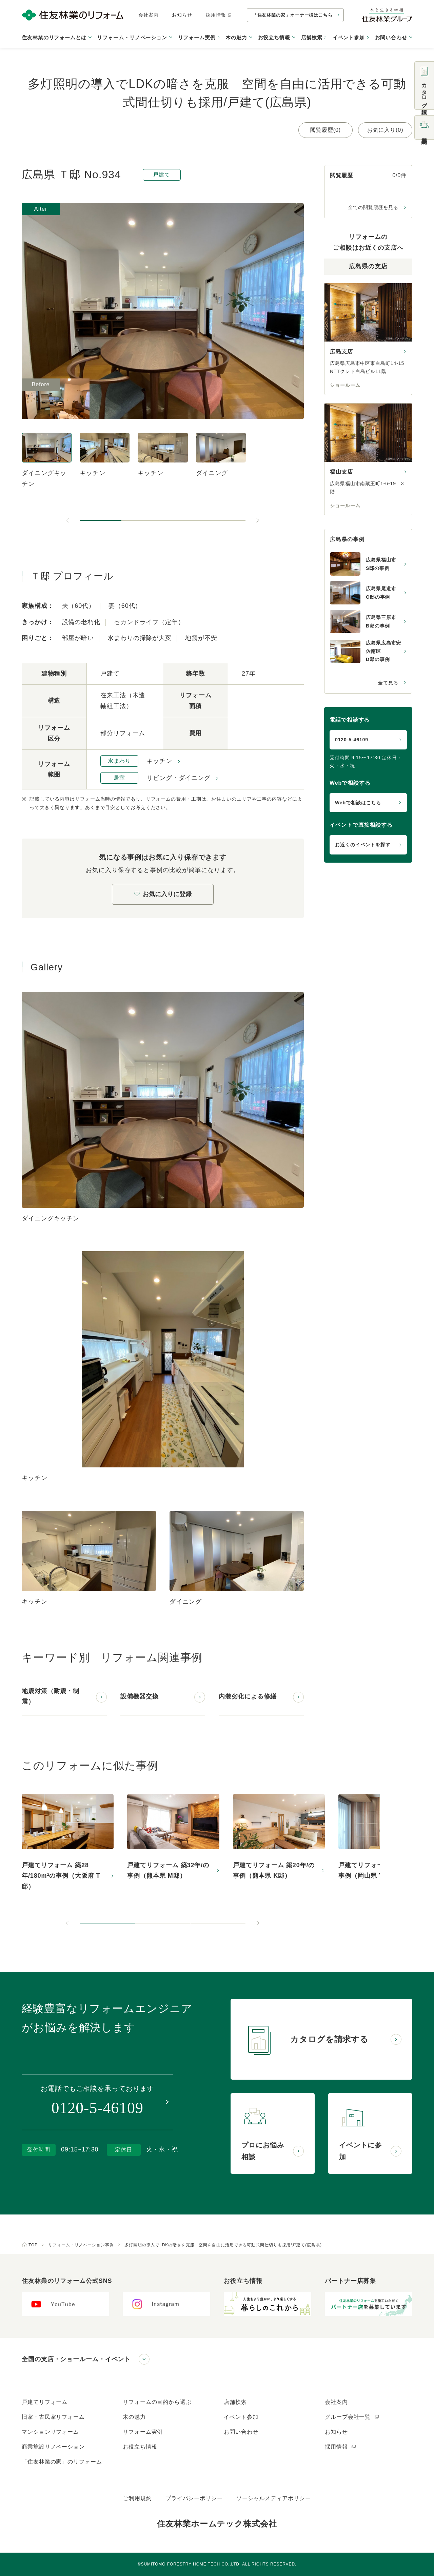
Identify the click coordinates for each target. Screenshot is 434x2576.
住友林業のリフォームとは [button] (54, 37)
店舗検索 (312, 37)
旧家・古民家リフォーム (53, 2417)
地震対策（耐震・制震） (50, 1696)
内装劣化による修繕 (247, 1696)
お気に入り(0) (385, 130)
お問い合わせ (241, 2432)
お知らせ (182, 15)
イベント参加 (349, 37)
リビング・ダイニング (178, 778)
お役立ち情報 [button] (274, 37)
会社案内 (148, 15)
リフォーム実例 (197, 37)
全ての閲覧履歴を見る (373, 207)
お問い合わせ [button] (391, 37)
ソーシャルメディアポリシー (273, 2498)
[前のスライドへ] (68, 520)
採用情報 (219, 15)
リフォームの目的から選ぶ (157, 2402)
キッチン (159, 761)
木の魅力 (134, 2417)
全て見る (388, 682)
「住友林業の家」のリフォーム (62, 2462)
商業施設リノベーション (53, 2447)
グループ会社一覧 (352, 2417)
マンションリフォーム (50, 2432)
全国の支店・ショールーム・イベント (76, 2359)
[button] (100, 520)
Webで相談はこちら (358, 802)
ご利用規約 (137, 2498)
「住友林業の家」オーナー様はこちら (293, 15)
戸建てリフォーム (44, 2402)
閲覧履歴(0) (325, 130)
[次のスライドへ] (257, 520)
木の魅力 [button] (236, 37)
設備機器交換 (139, 1696)
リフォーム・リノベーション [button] (132, 37)
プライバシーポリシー (194, 2498)
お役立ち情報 (140, 2447)
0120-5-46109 (351, 739)
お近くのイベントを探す (363, 844)
